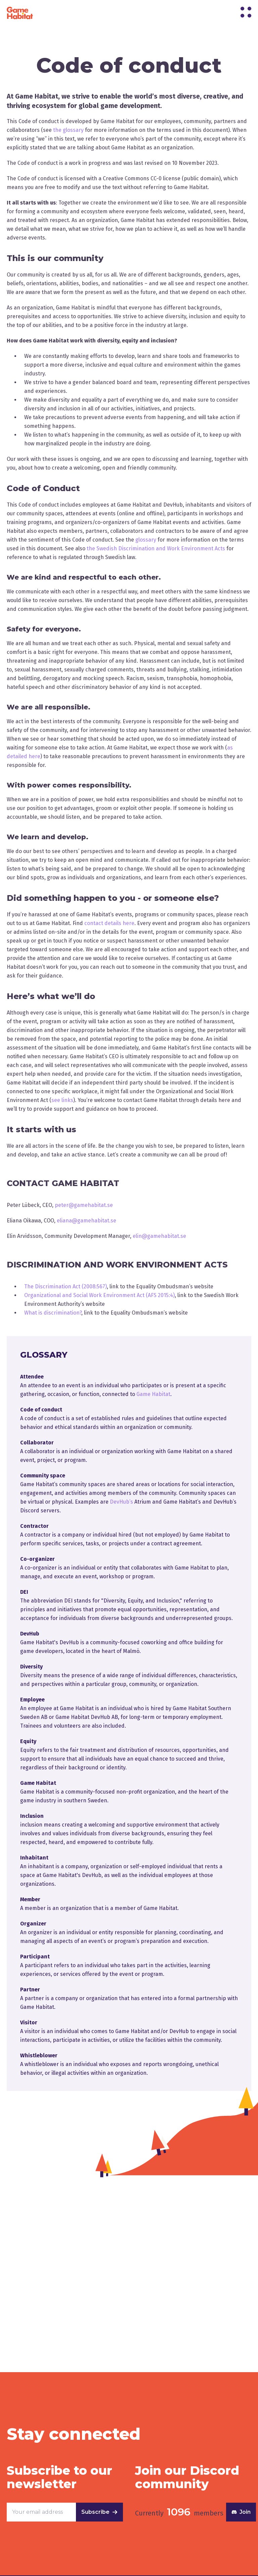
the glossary (68, 130)
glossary (145, 540)
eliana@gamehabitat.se (86, 1220)
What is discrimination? (52, 1313)
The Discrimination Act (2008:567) (65, 1286)
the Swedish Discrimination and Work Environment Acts (156, 548)
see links (62, 1100)
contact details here (109, 923)
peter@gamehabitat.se (84, 1205)
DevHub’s (121, 1502)
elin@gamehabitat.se (159, 1236)
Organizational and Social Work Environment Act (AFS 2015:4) (99, 1295)
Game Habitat (153, 1394)
